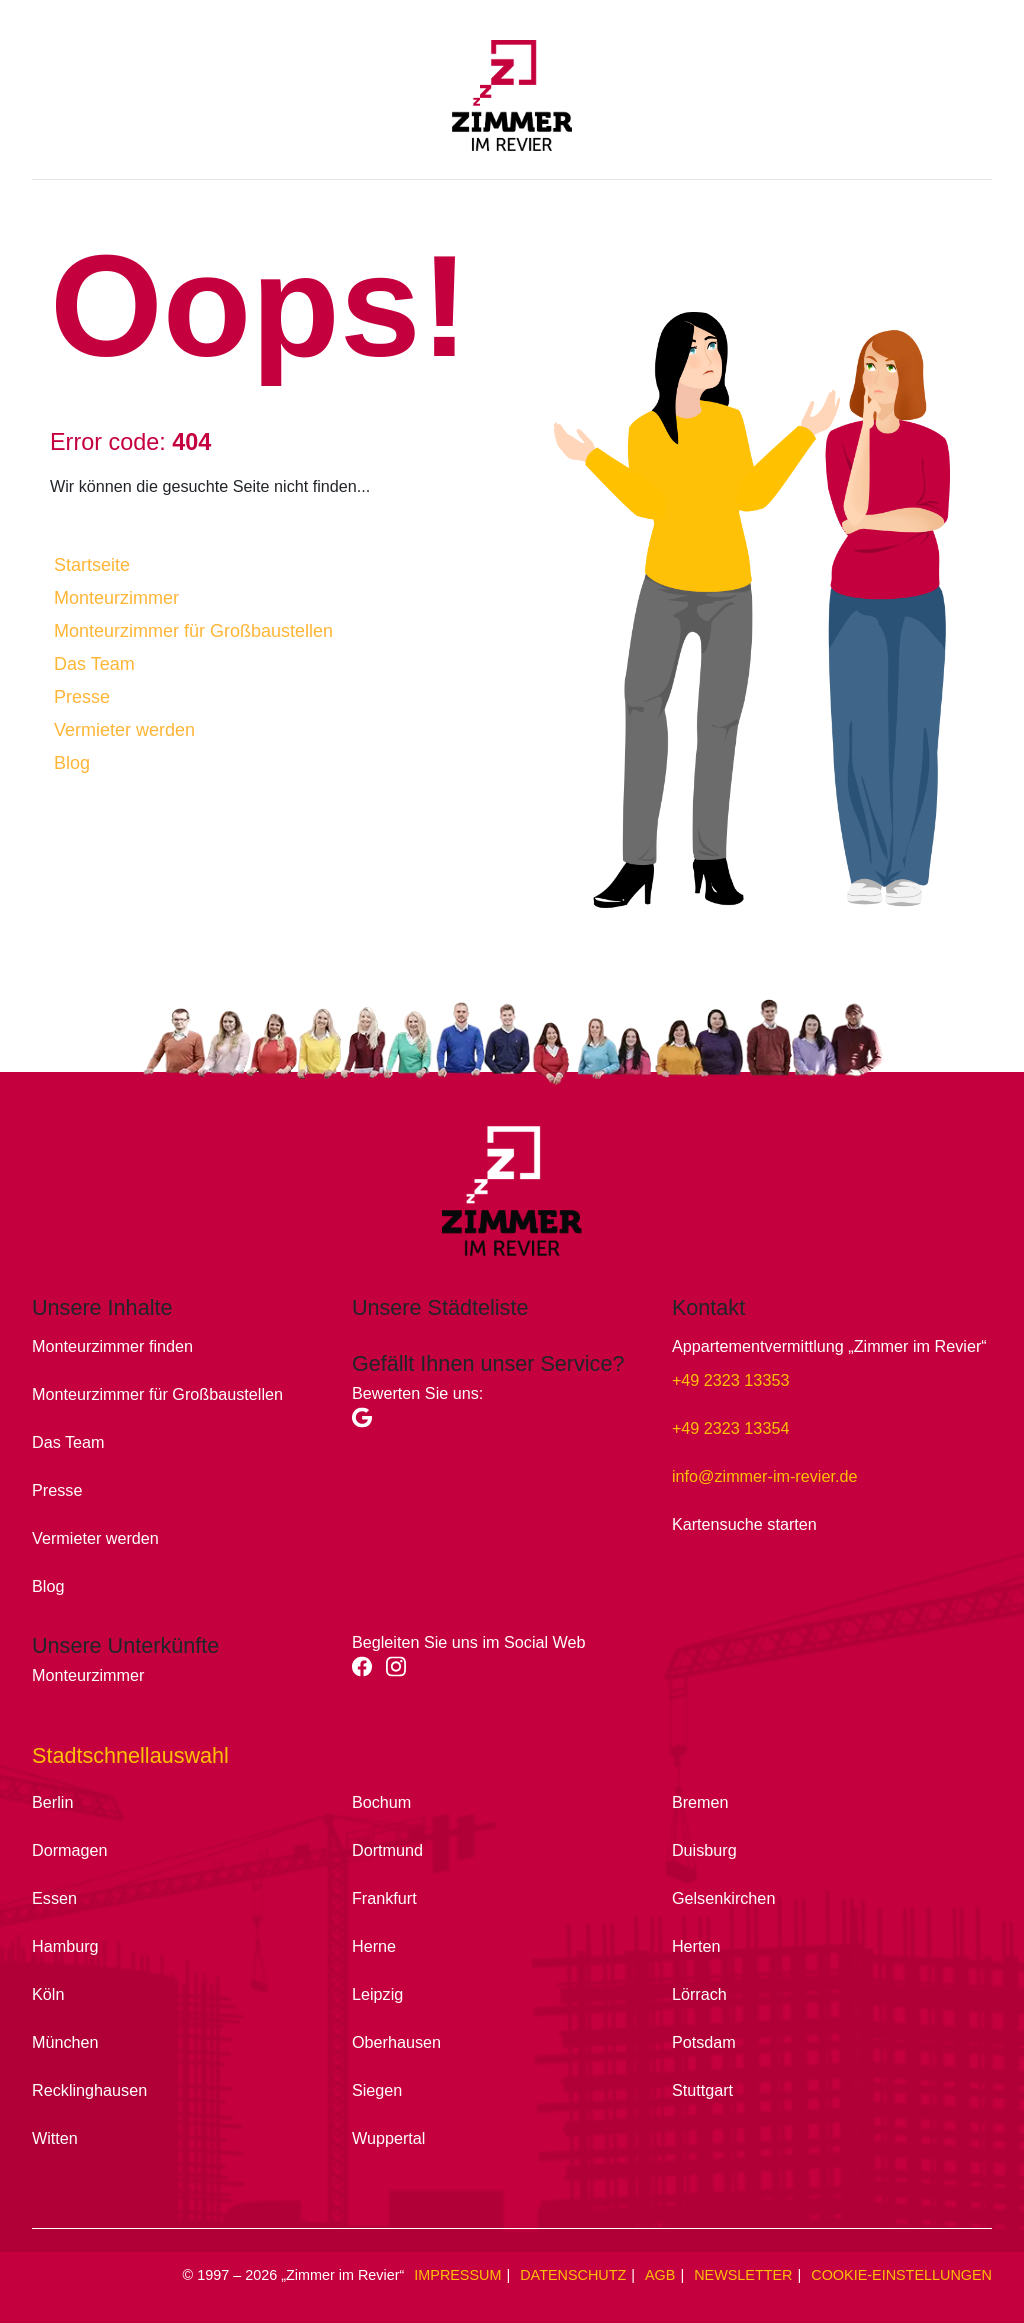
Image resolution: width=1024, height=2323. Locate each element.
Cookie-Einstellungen (901, 2275)
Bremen (700, 1802)
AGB (660, 2275)
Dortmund (387, 1850)
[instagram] (401, 1673)
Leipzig (377, 1994)
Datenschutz (573, 2275)
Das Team (94, 664)
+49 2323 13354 (730, 1428)
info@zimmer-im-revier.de (765, 1476)
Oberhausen (396, 2042)
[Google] (367, 1424)
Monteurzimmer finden (112, 1346)
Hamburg (65, 1946)
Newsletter (743, 2275)
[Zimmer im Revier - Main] (512, 105)
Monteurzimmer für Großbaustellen (193, 631)
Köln (48, 1994)
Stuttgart (702, 2090)
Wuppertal (388, 2138)
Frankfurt (384, 1898)
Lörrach (699, 1994)
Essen (54, 1898)
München (65, 2042)
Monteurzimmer (116, 598)
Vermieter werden (124, 730)
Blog (72, 763)
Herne (374, 1946)
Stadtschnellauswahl (130, 1755)
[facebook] (369, 1673)
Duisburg (704, 1850)
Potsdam (704, 2042)
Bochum (381, 1802)
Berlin (52, 1802)
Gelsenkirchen (723, 1898)
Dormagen (70, 1850)
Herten (696, 1946)
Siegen (377, 2090)
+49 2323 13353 (730, 1380)
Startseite (92, 565)
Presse (82, 697)
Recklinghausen (89, 2090)
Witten (55, 2138)
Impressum (457, 2275)
